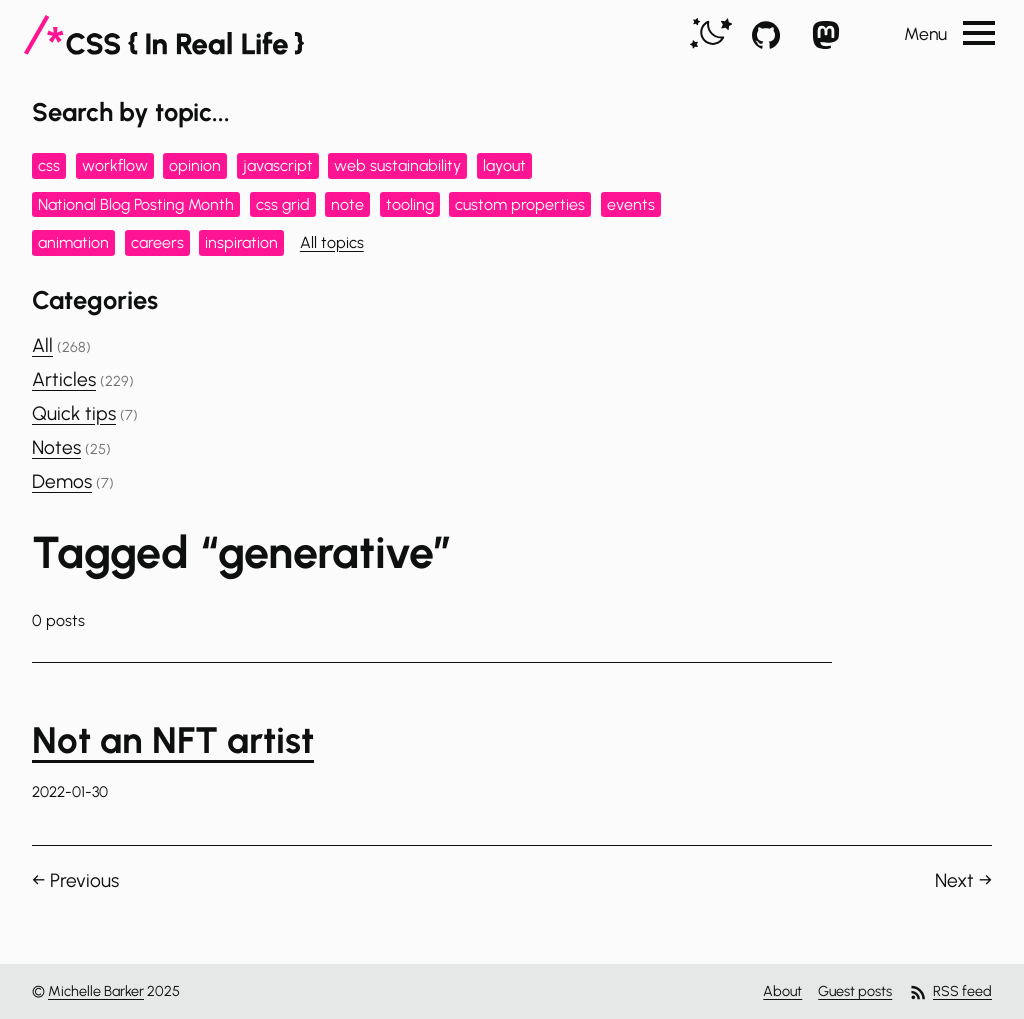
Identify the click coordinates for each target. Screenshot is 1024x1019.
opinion (195, 165)
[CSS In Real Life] (164, 35)
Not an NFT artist (173, 740)
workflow (115, 165)
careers (157, 242)
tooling (410, 204)
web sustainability (397, 165)
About (782, 991)
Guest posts (855, 991)
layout (504, 165)
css (49, 165)
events (631, 204)
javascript (278, 165)
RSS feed (950, 992)
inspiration (241, 242)
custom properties (520, 204)
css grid (283, 204)
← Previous (75, 880)
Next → (963, 880)
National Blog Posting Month (136, 204)
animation (73, 242)
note (347, 204)
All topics (332, 242)
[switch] (711, 34)
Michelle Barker (96, 991)
